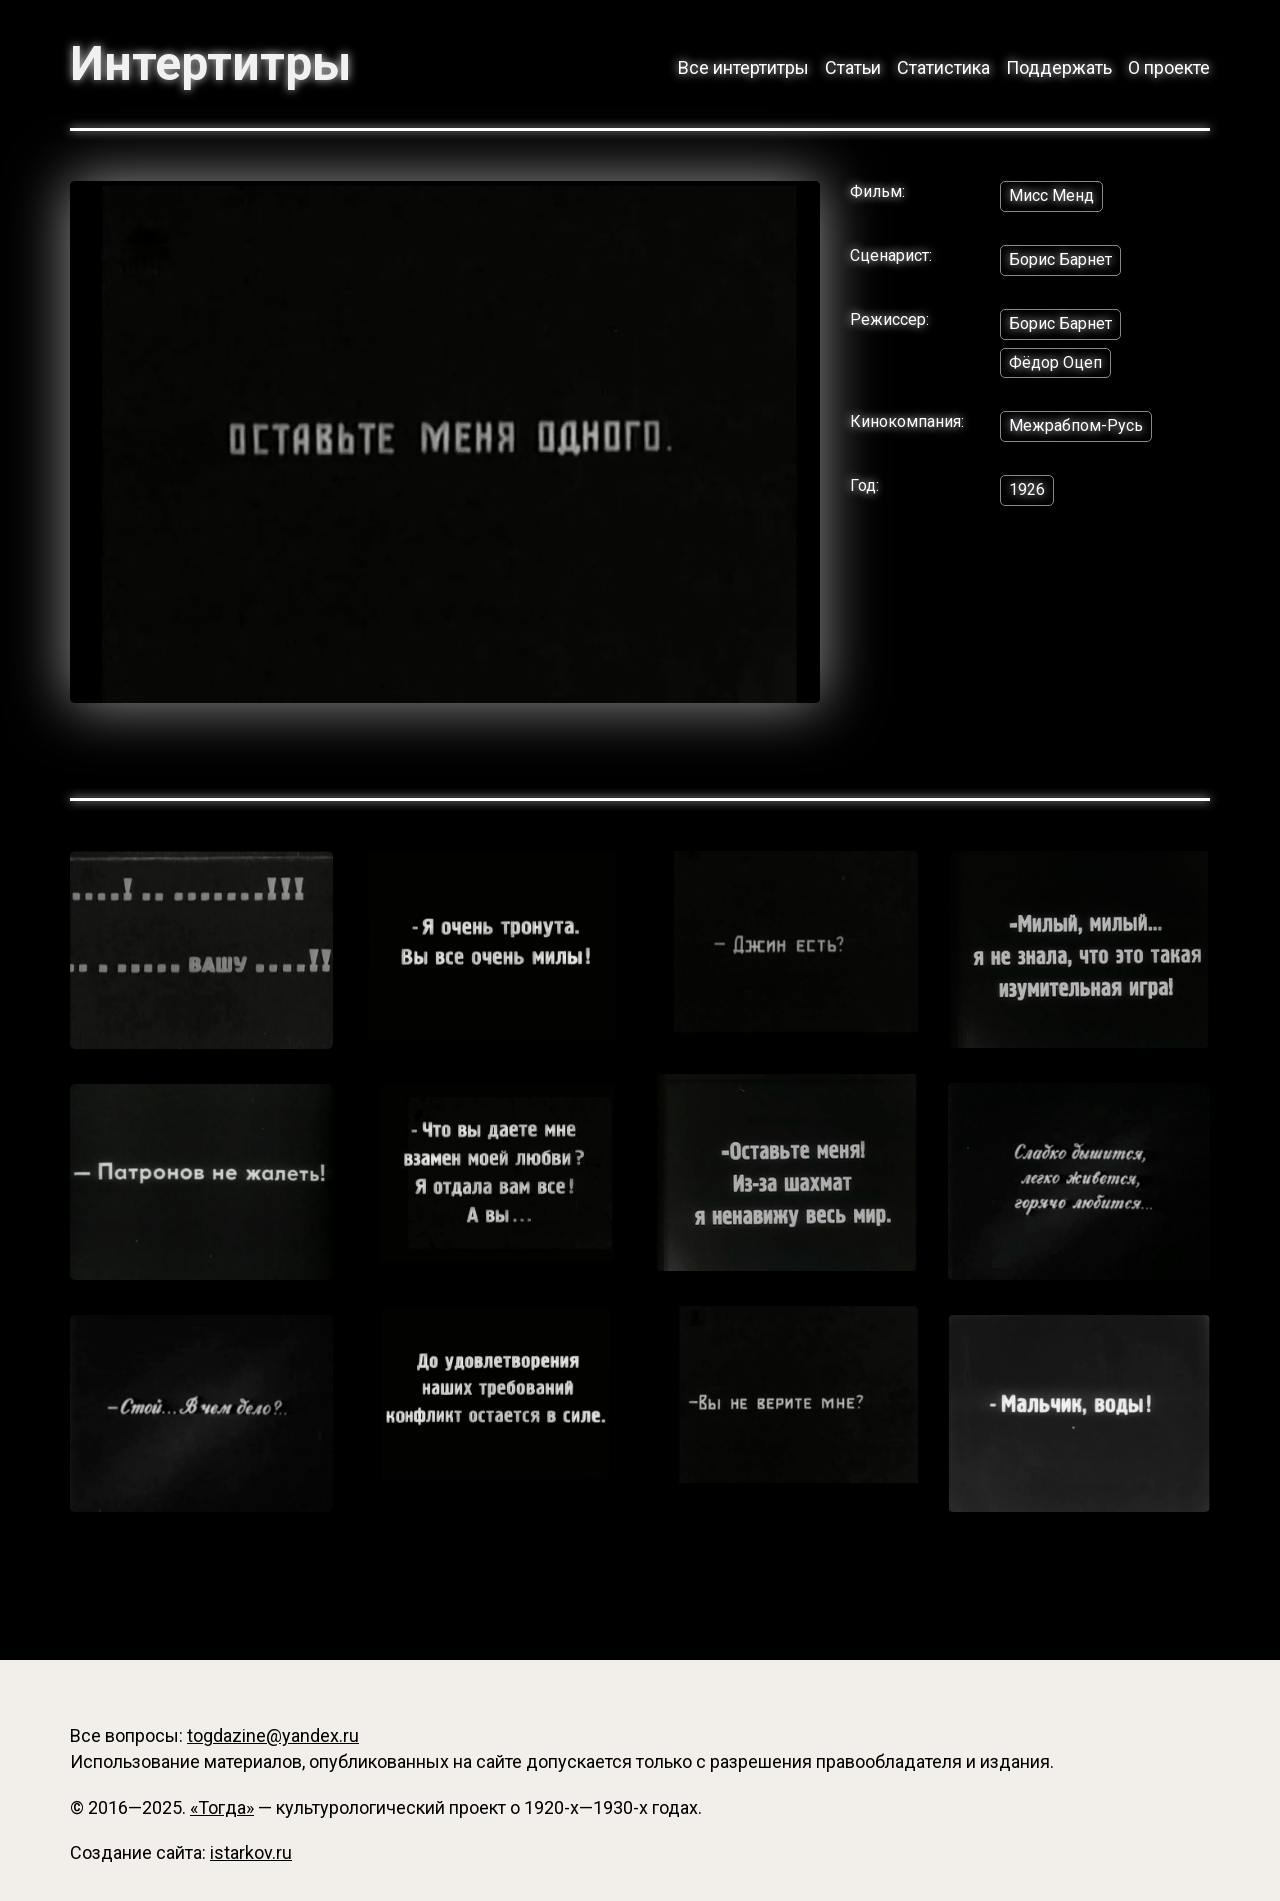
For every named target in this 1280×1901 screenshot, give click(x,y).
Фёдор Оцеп (1055, 362)
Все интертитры (743, 67)
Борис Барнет (1060, 259)
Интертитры (210, 64)
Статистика (943, 67)
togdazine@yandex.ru (273, 1735)
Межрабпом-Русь (1076, 425)
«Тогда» (222, 1807)
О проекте (1169, 67)
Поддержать (1059, 67)
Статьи (853, 67)
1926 (1027, 489)
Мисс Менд (1051, 195)
